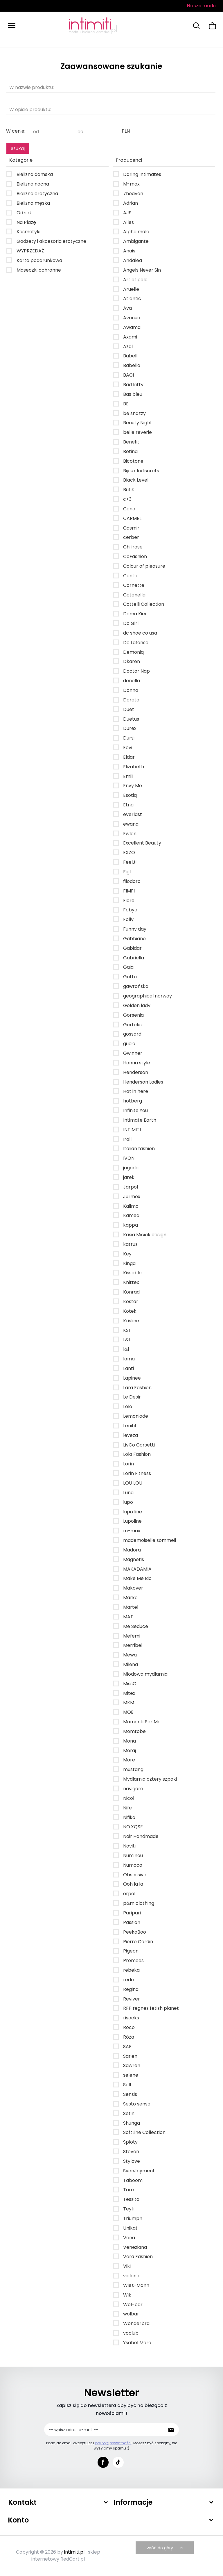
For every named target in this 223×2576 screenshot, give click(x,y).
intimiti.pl (74, 2552)
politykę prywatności (113, 2442)
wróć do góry (165, 2548)
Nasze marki (201, 5)
